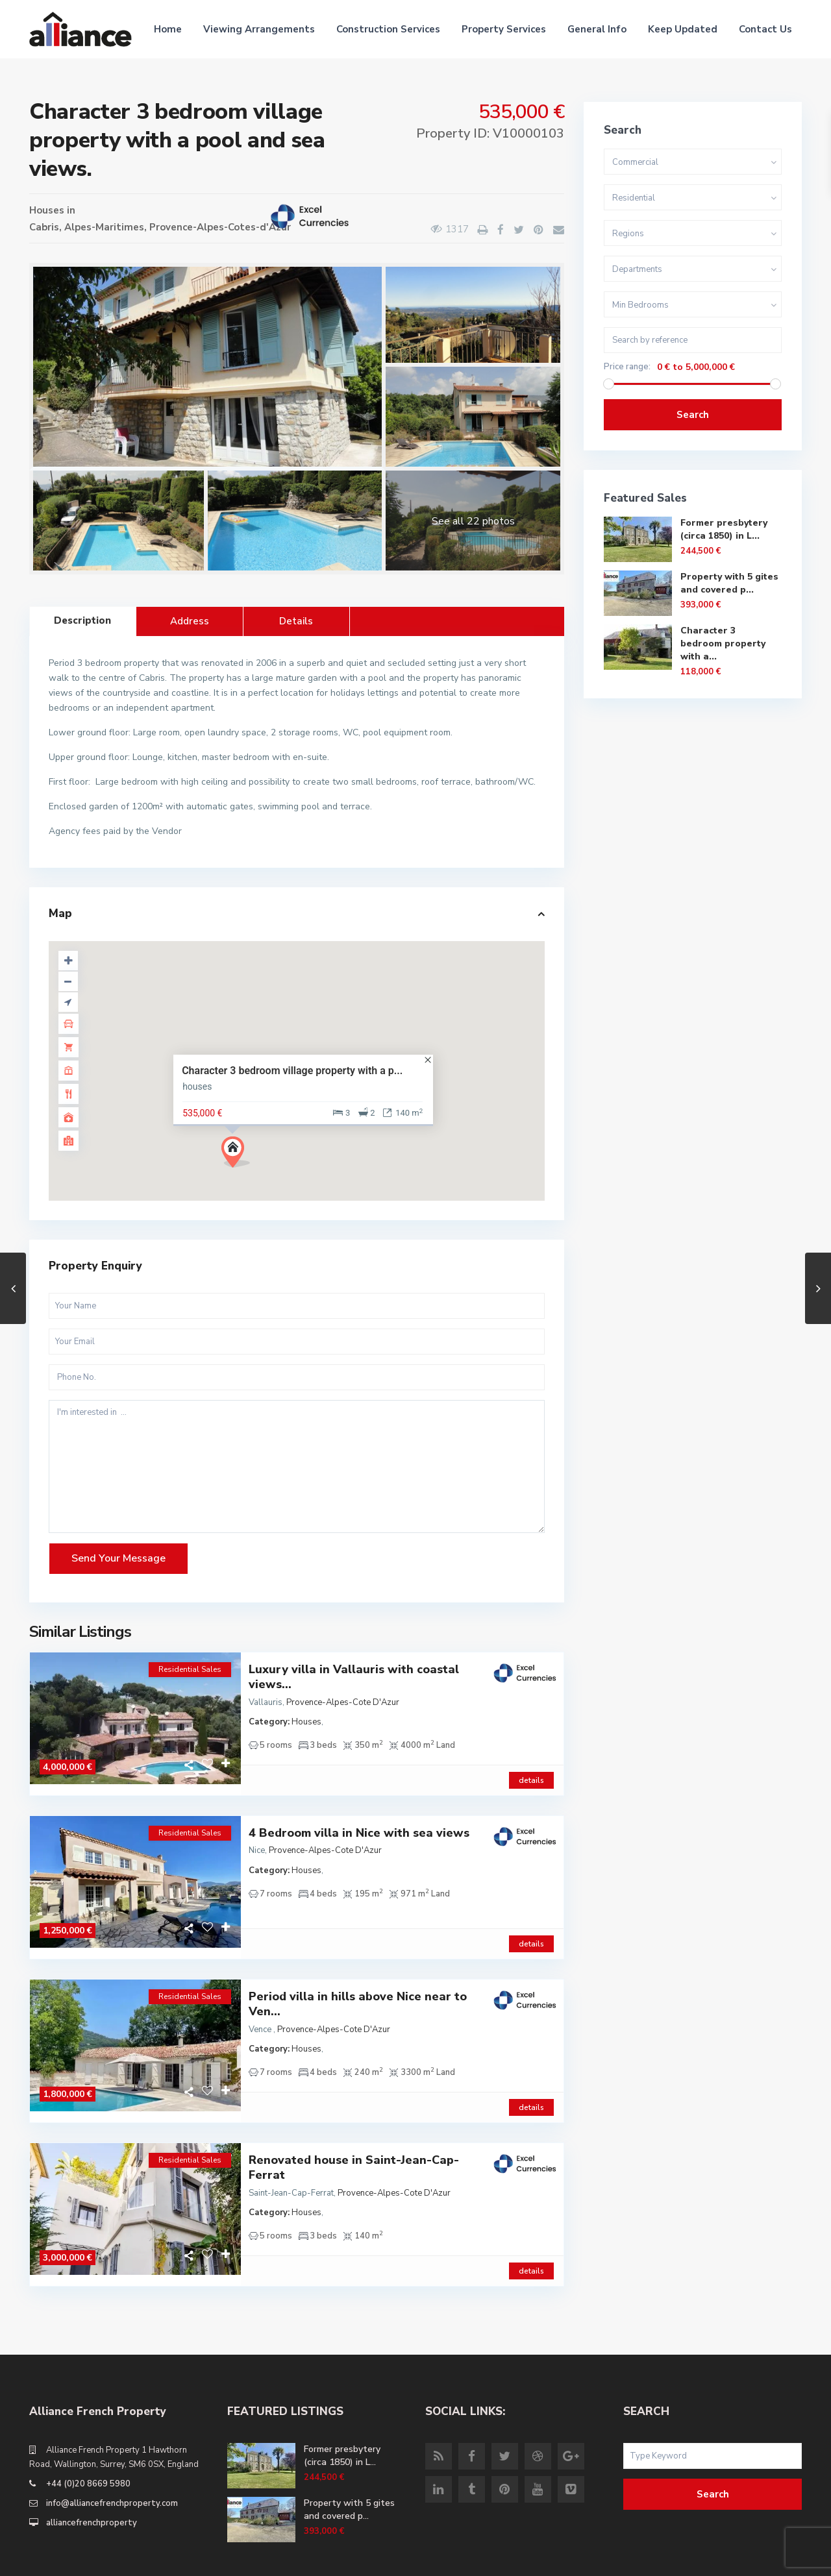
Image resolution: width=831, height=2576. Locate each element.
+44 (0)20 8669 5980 (88, 2440)
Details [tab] (296, 621)
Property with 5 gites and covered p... (729, 583)
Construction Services (388, 29)
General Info (596, 29)
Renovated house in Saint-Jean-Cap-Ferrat (354, 2135)
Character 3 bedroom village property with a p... (292, 1070)
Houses (46, 210)
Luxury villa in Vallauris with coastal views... (354, 1677)
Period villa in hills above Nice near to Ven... (358, 1982)
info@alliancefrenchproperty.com (112, 2459)
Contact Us (765, 29)
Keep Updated (682, 29)
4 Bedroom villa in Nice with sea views (359, 1822)
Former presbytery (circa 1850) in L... (723, 529)
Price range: (627, 367)
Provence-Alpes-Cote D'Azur (342, 1702)
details (531, 1769)
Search (692, 414)
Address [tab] (189, 621)
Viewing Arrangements (259, 29)
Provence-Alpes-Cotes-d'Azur (220, 227)
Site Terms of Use (765, 2556)
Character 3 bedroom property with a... (722, 643)
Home (168, 29)
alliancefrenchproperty (91, 2478)
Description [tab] (82, 620)
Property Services (504, 29)
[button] (240, 1155)
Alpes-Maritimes (104, 227)
